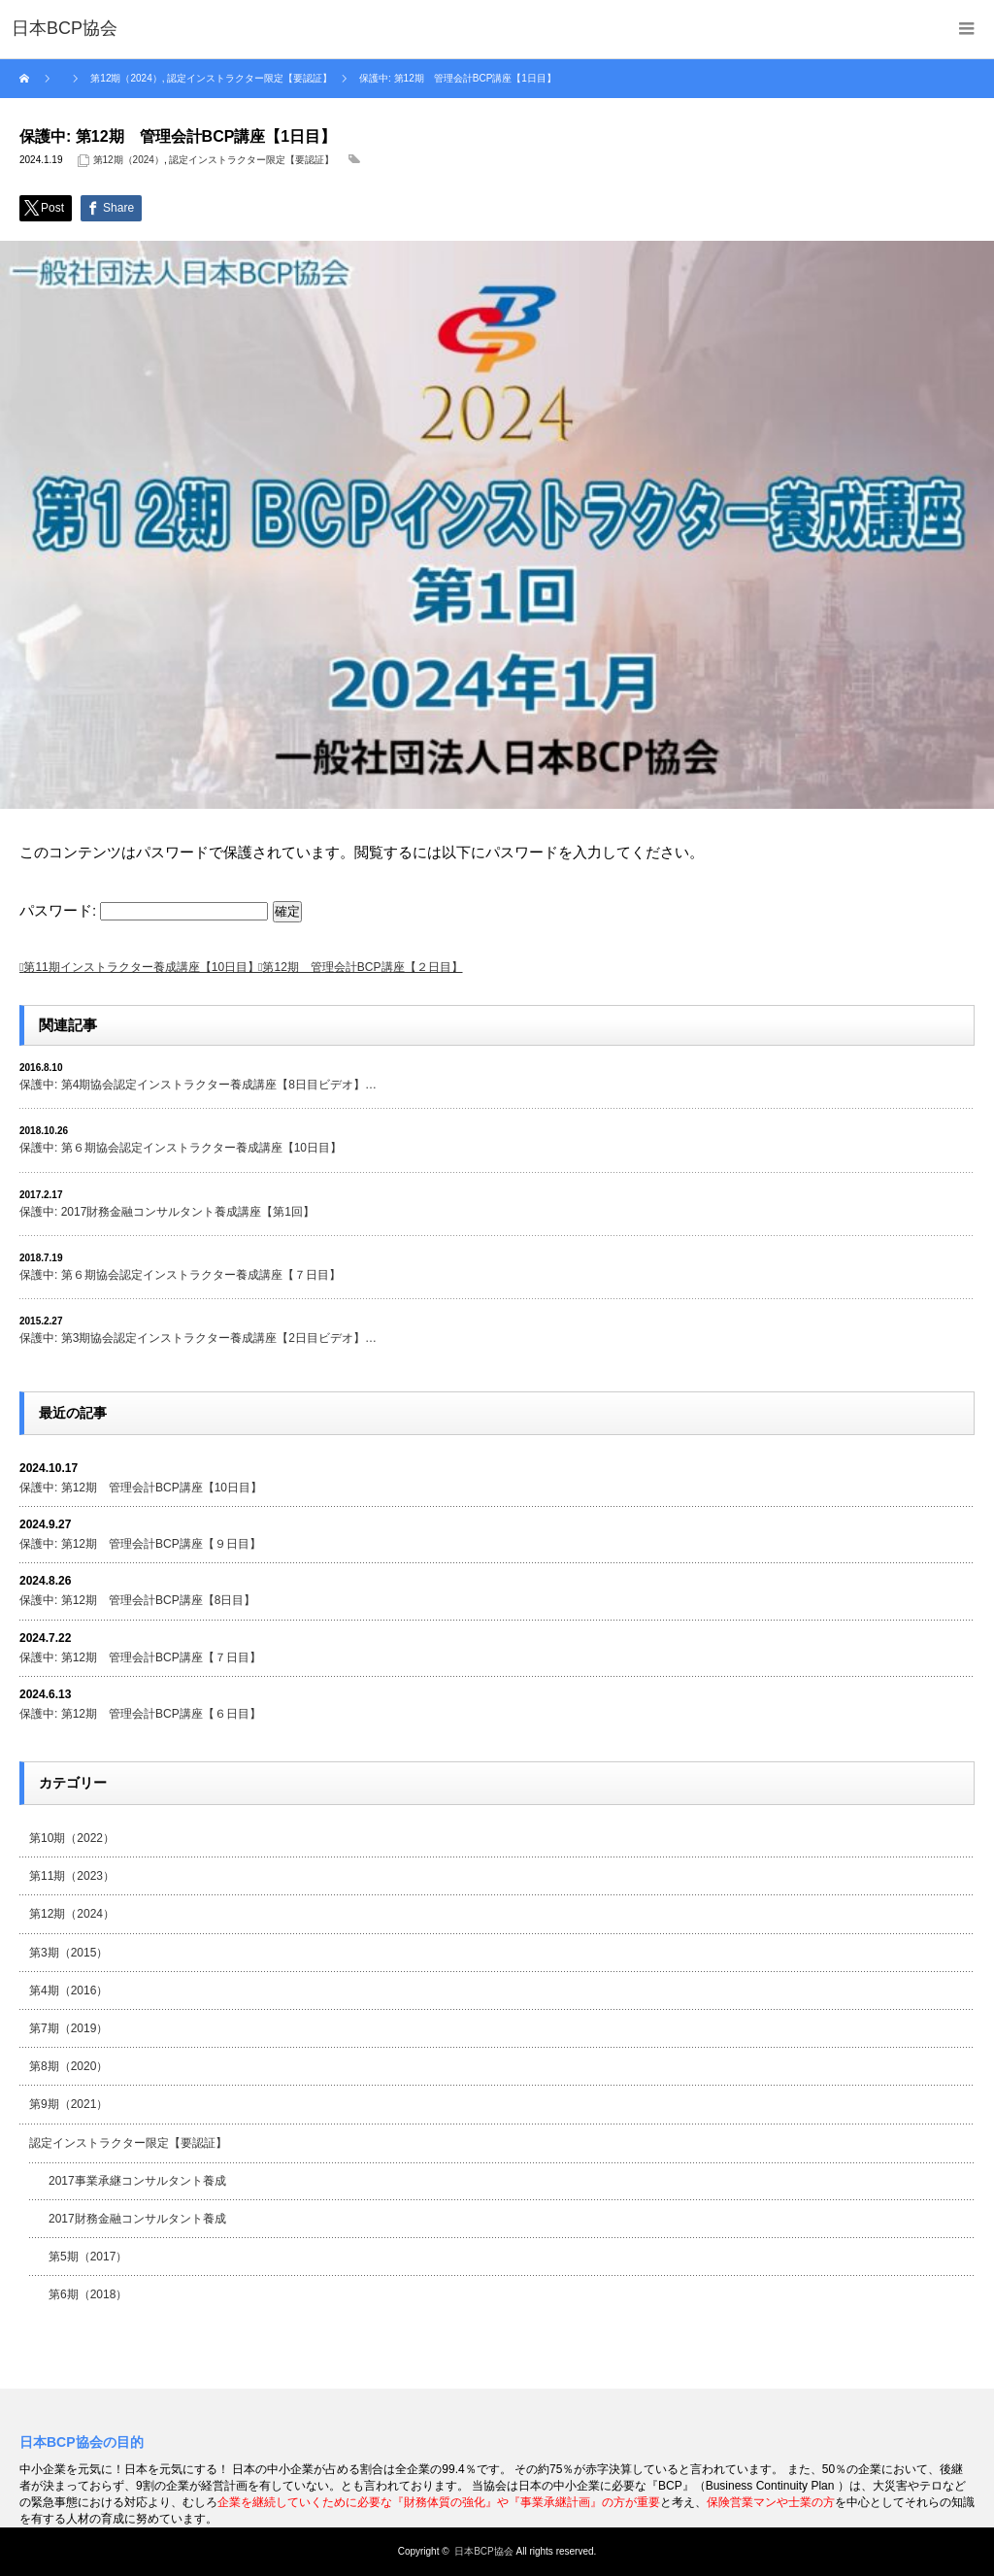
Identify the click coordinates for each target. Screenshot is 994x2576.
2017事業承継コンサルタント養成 (137, 2181)
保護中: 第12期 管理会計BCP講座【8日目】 (137, 1600)
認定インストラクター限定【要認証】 (251, 159)
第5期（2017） (88, 2256)
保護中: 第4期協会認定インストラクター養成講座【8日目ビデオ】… (198, 1084)
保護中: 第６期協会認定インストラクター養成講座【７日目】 (180, 1275)
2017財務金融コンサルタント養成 (137, 2218)
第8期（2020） (68, 2066)
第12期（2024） (128, 159)
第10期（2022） (72, 1838)
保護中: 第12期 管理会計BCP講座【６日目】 (140, 1714)
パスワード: (143, 910)
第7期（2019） (68, 2028)
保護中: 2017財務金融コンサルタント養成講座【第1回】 (167, 1212)
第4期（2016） (68, 1990)
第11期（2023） (72, 1876)
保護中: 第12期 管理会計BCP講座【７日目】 (140, 1657)
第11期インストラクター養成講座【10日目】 (141, 967)
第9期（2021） (68, 2104)
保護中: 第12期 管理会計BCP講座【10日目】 (140, 1487)
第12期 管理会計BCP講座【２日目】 (362, 967)
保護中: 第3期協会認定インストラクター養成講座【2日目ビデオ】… (198, 1338)
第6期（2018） (88, 2294)
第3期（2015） (68, 1952)
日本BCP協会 (484, 2551)
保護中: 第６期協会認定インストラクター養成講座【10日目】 (180, 1147)
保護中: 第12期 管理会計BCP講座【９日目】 (140, 1544)
